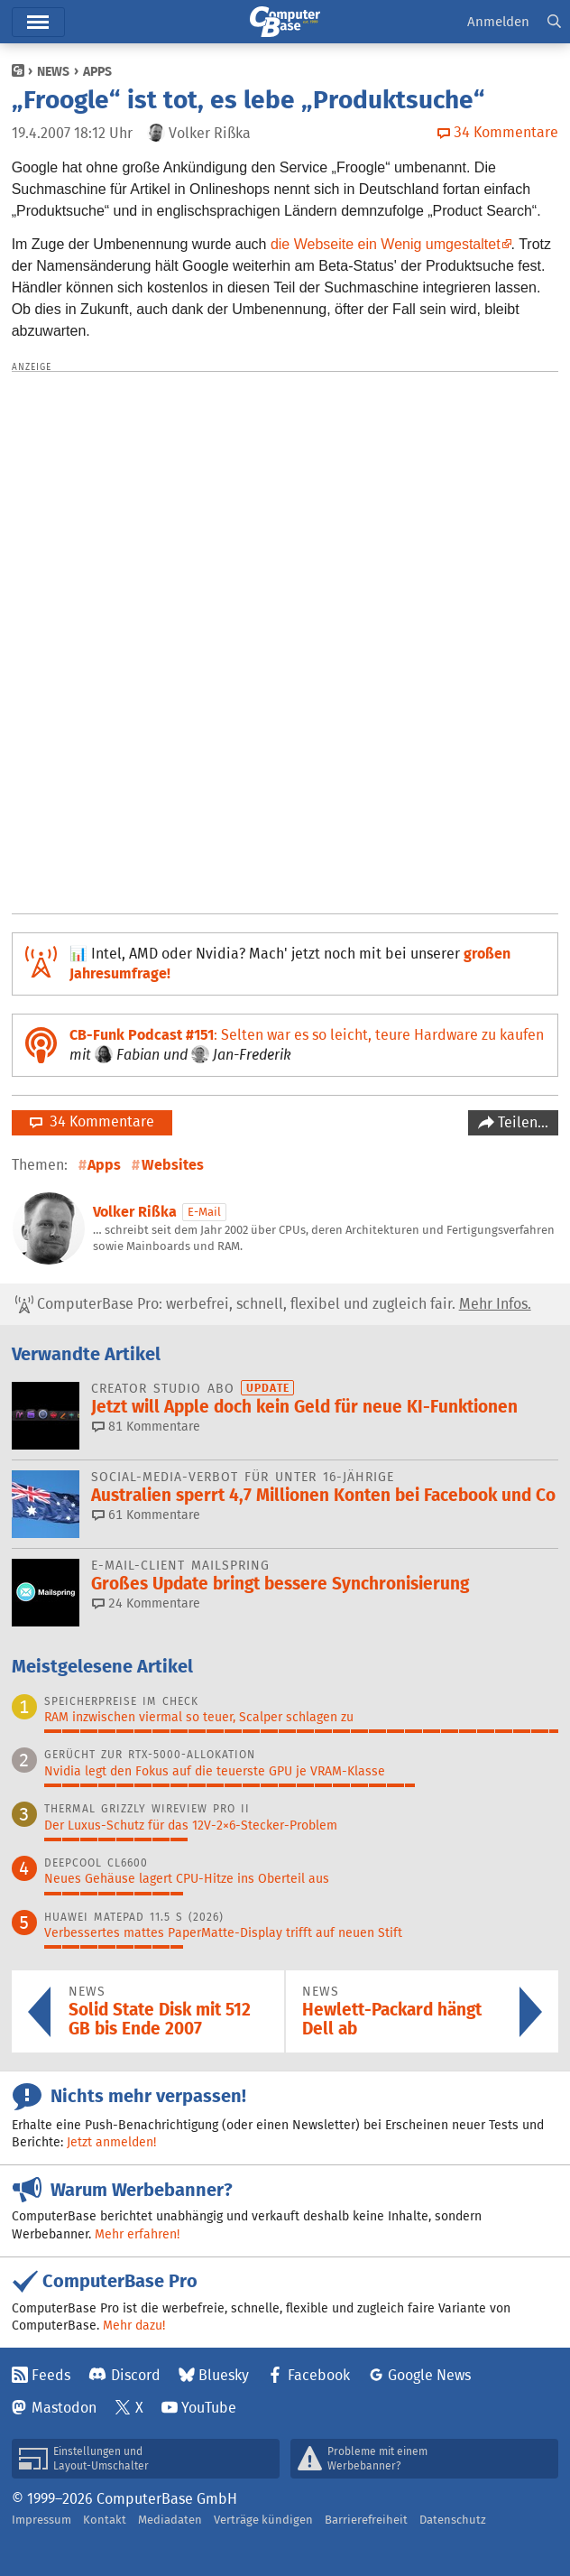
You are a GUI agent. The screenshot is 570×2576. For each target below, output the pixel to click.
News (53, 71)
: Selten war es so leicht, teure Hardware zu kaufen (306, 1034)
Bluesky (223, 2375)
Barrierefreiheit (366, 2519)
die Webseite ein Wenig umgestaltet (386, 244)
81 (146, 1426)
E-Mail (204, 1211)
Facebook (319, 2375)
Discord (136, 2375)
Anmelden (498, 21)
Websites (173, 1164)
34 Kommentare (92, 1121)
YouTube (208, 2407)
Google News (429, 2375)
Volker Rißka (135, 1211)
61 (146, 1515)
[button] (554, 22)
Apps (97, 71)
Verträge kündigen (263, 2519)
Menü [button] (38, 22)
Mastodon (64, 2407)
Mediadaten (170, 2519)
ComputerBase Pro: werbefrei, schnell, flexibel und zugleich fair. (273, 1304)
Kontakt (104, 2519)
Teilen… (521, 1122)
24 (146, 1603)
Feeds (51, 2375)
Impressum (41, 2519)
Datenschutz (452, 2519)
